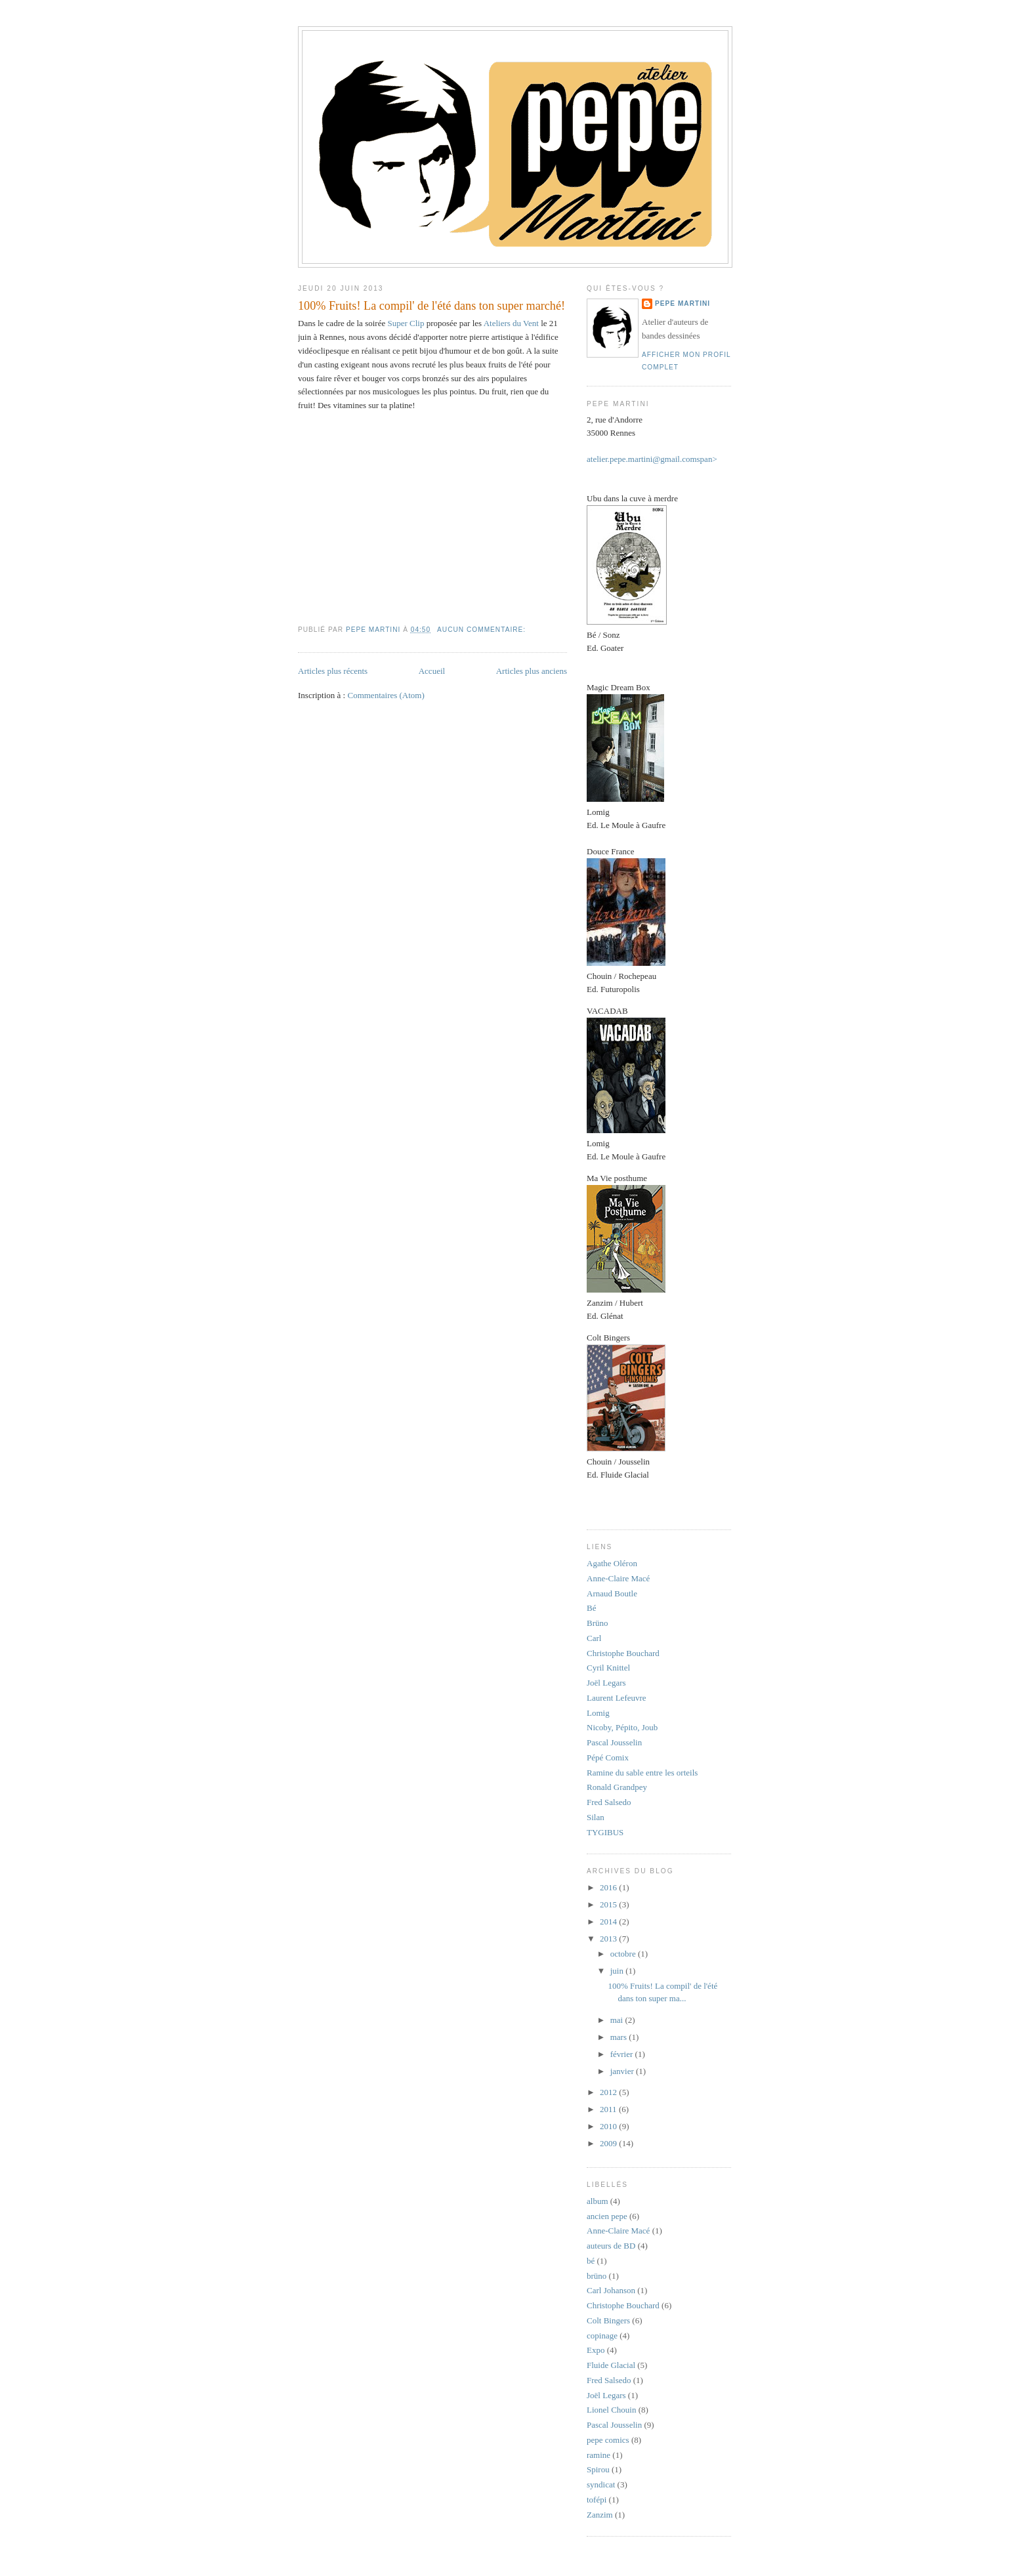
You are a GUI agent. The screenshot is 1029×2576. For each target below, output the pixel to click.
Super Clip (405, 323)
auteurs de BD (611, 2246)
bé (591, 2261)
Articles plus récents (333, 671)
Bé (591, 1608)
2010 (609, 2126)
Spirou (598, 2469)
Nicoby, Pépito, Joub (622, 1727)
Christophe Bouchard (623, 1653)
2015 (609, 1904)
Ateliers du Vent (511, 323)
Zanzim (600, 2515)
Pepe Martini (682, 303)
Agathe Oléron (612, 1563)
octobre (624, 1954)
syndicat (601, 2484)
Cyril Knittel (608, 1667)
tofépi (596, 2499)
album (597, 2201)
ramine (598, 2455)
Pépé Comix (608, 1757)
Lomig (598, 1713)
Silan (595, 1817)
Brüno (597, 1623)
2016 (609, 1887)
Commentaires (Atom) (385, 695)
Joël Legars (606, 1683)
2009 (609, 2143)
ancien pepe (607, 2216)
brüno (596, 2276)
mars (619, 2037)
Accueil (432, 671)
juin (617, 1971)
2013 (609, 1938)
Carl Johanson (611, 2290)
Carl (594, 1638)
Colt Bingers (608, 2320)
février (622, 2054)
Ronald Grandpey (617, 1787)
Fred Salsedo (609, 1802)
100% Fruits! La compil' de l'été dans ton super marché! (431, 305)
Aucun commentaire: (482, 629)
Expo (595, 2350)
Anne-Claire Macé (618, 1578)
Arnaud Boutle (612, 1593)
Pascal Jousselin (614, 1742)
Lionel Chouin (611, 2410)
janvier (623, 2071)
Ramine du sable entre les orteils (642, 1772)
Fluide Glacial (611, 2365)
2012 (609, 2092)
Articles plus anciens (531, 671)
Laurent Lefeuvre (616, 1698)
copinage (602, 2335)
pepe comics (608, 2440)
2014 (609, 1921)
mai (617, 2020)
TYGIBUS (605, 1832)
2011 (609, 2109)
